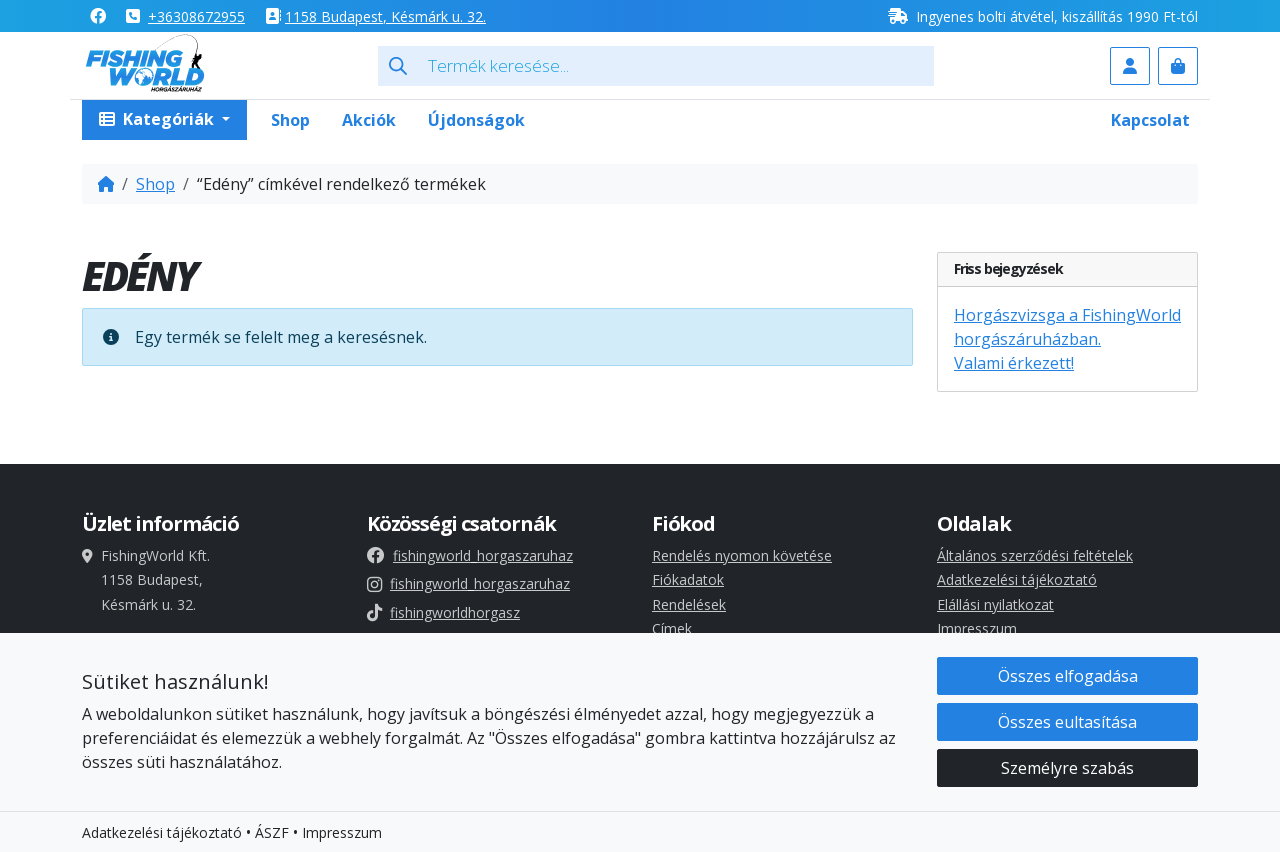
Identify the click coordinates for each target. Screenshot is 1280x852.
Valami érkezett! (1014, 363)
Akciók (369, 120)
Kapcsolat (1150, 120)
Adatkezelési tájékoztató (1017, 579)
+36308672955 (196, 16)
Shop (290, 120)
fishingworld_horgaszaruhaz (470, 555)
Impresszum (977, 628)
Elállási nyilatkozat (995, 604)
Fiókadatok (688, 579)
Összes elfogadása (1068, 676)
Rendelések (689, 604)
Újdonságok (476, 120)
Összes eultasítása (1067, 722)
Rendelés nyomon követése (742, 555)
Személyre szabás (1067, 768)
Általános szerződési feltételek (1035, 555)
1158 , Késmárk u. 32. (385, 16)
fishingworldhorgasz (443, 612)
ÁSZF (272, 832)
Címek (672, 628)
